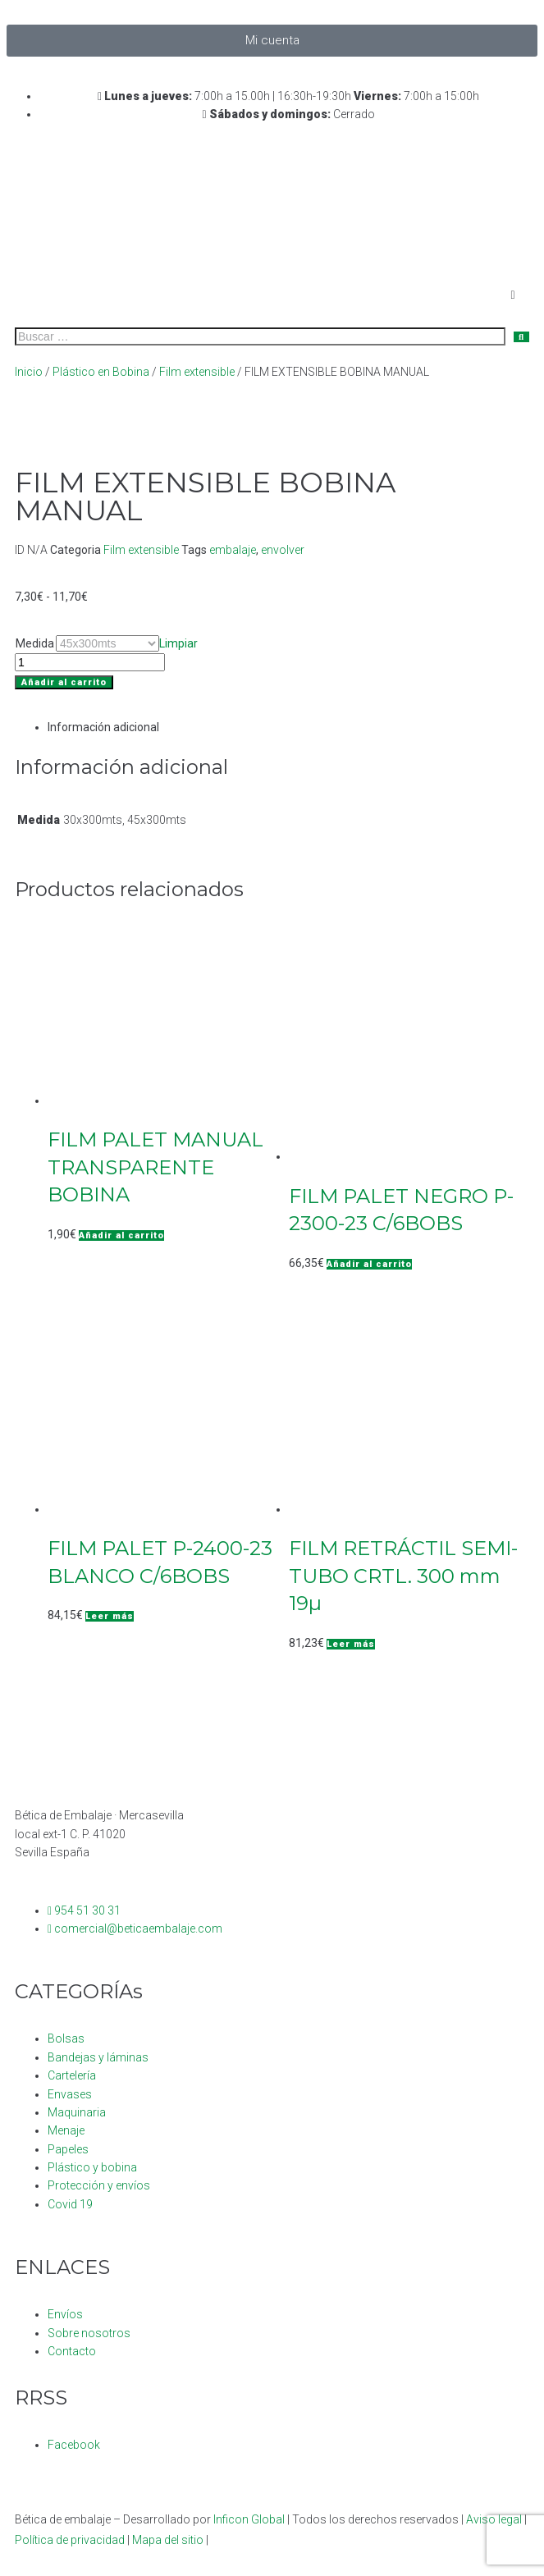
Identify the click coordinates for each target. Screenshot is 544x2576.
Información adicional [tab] (103, 727)
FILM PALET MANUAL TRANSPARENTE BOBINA (155, 1167)
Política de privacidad (70, 2539)
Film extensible (197, 371)
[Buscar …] (260, 336)
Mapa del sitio (167, 2539)
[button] (121, 1235)
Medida (35, 643)
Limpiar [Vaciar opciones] (178, 643)
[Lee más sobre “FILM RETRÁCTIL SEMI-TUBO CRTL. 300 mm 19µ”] (351, 1644)
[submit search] (521, 337)
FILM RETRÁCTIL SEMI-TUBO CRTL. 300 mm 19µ (403, 1575)
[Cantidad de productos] (90, 662)
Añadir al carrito (64, 682)
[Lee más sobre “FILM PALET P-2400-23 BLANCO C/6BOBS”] (109, 1616)
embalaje (232, 549)
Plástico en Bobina (101, 371)
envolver (282, 549)
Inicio (29, 371)
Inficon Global (249, 2519)
